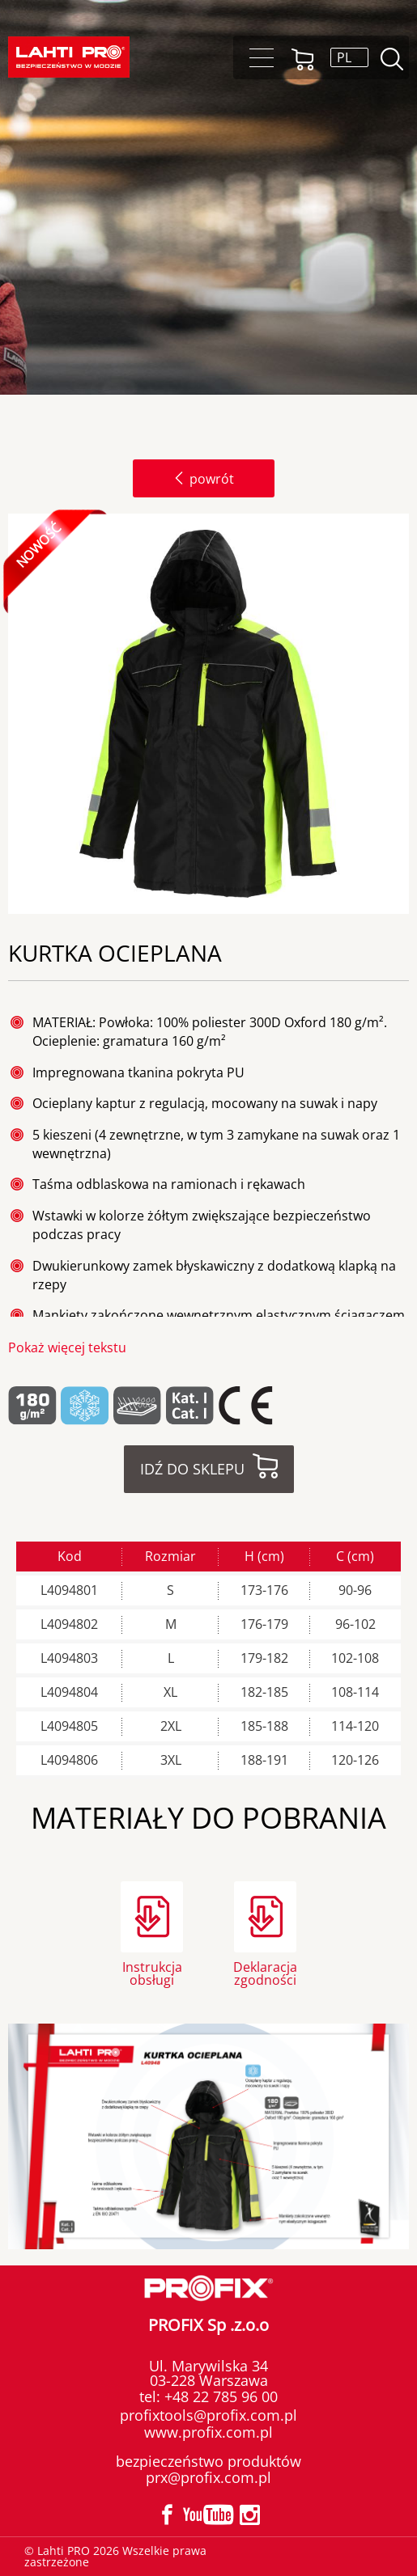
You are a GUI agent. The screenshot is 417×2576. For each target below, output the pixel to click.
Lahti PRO (69, 57)
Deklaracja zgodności (265, 1972)
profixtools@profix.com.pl (208, 2415)
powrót (203, 479)
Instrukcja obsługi (152, 1972)
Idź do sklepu (192, 1468)
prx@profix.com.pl (208, 2477)
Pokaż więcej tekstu (67, 1347)
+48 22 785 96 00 (219, 2396)
